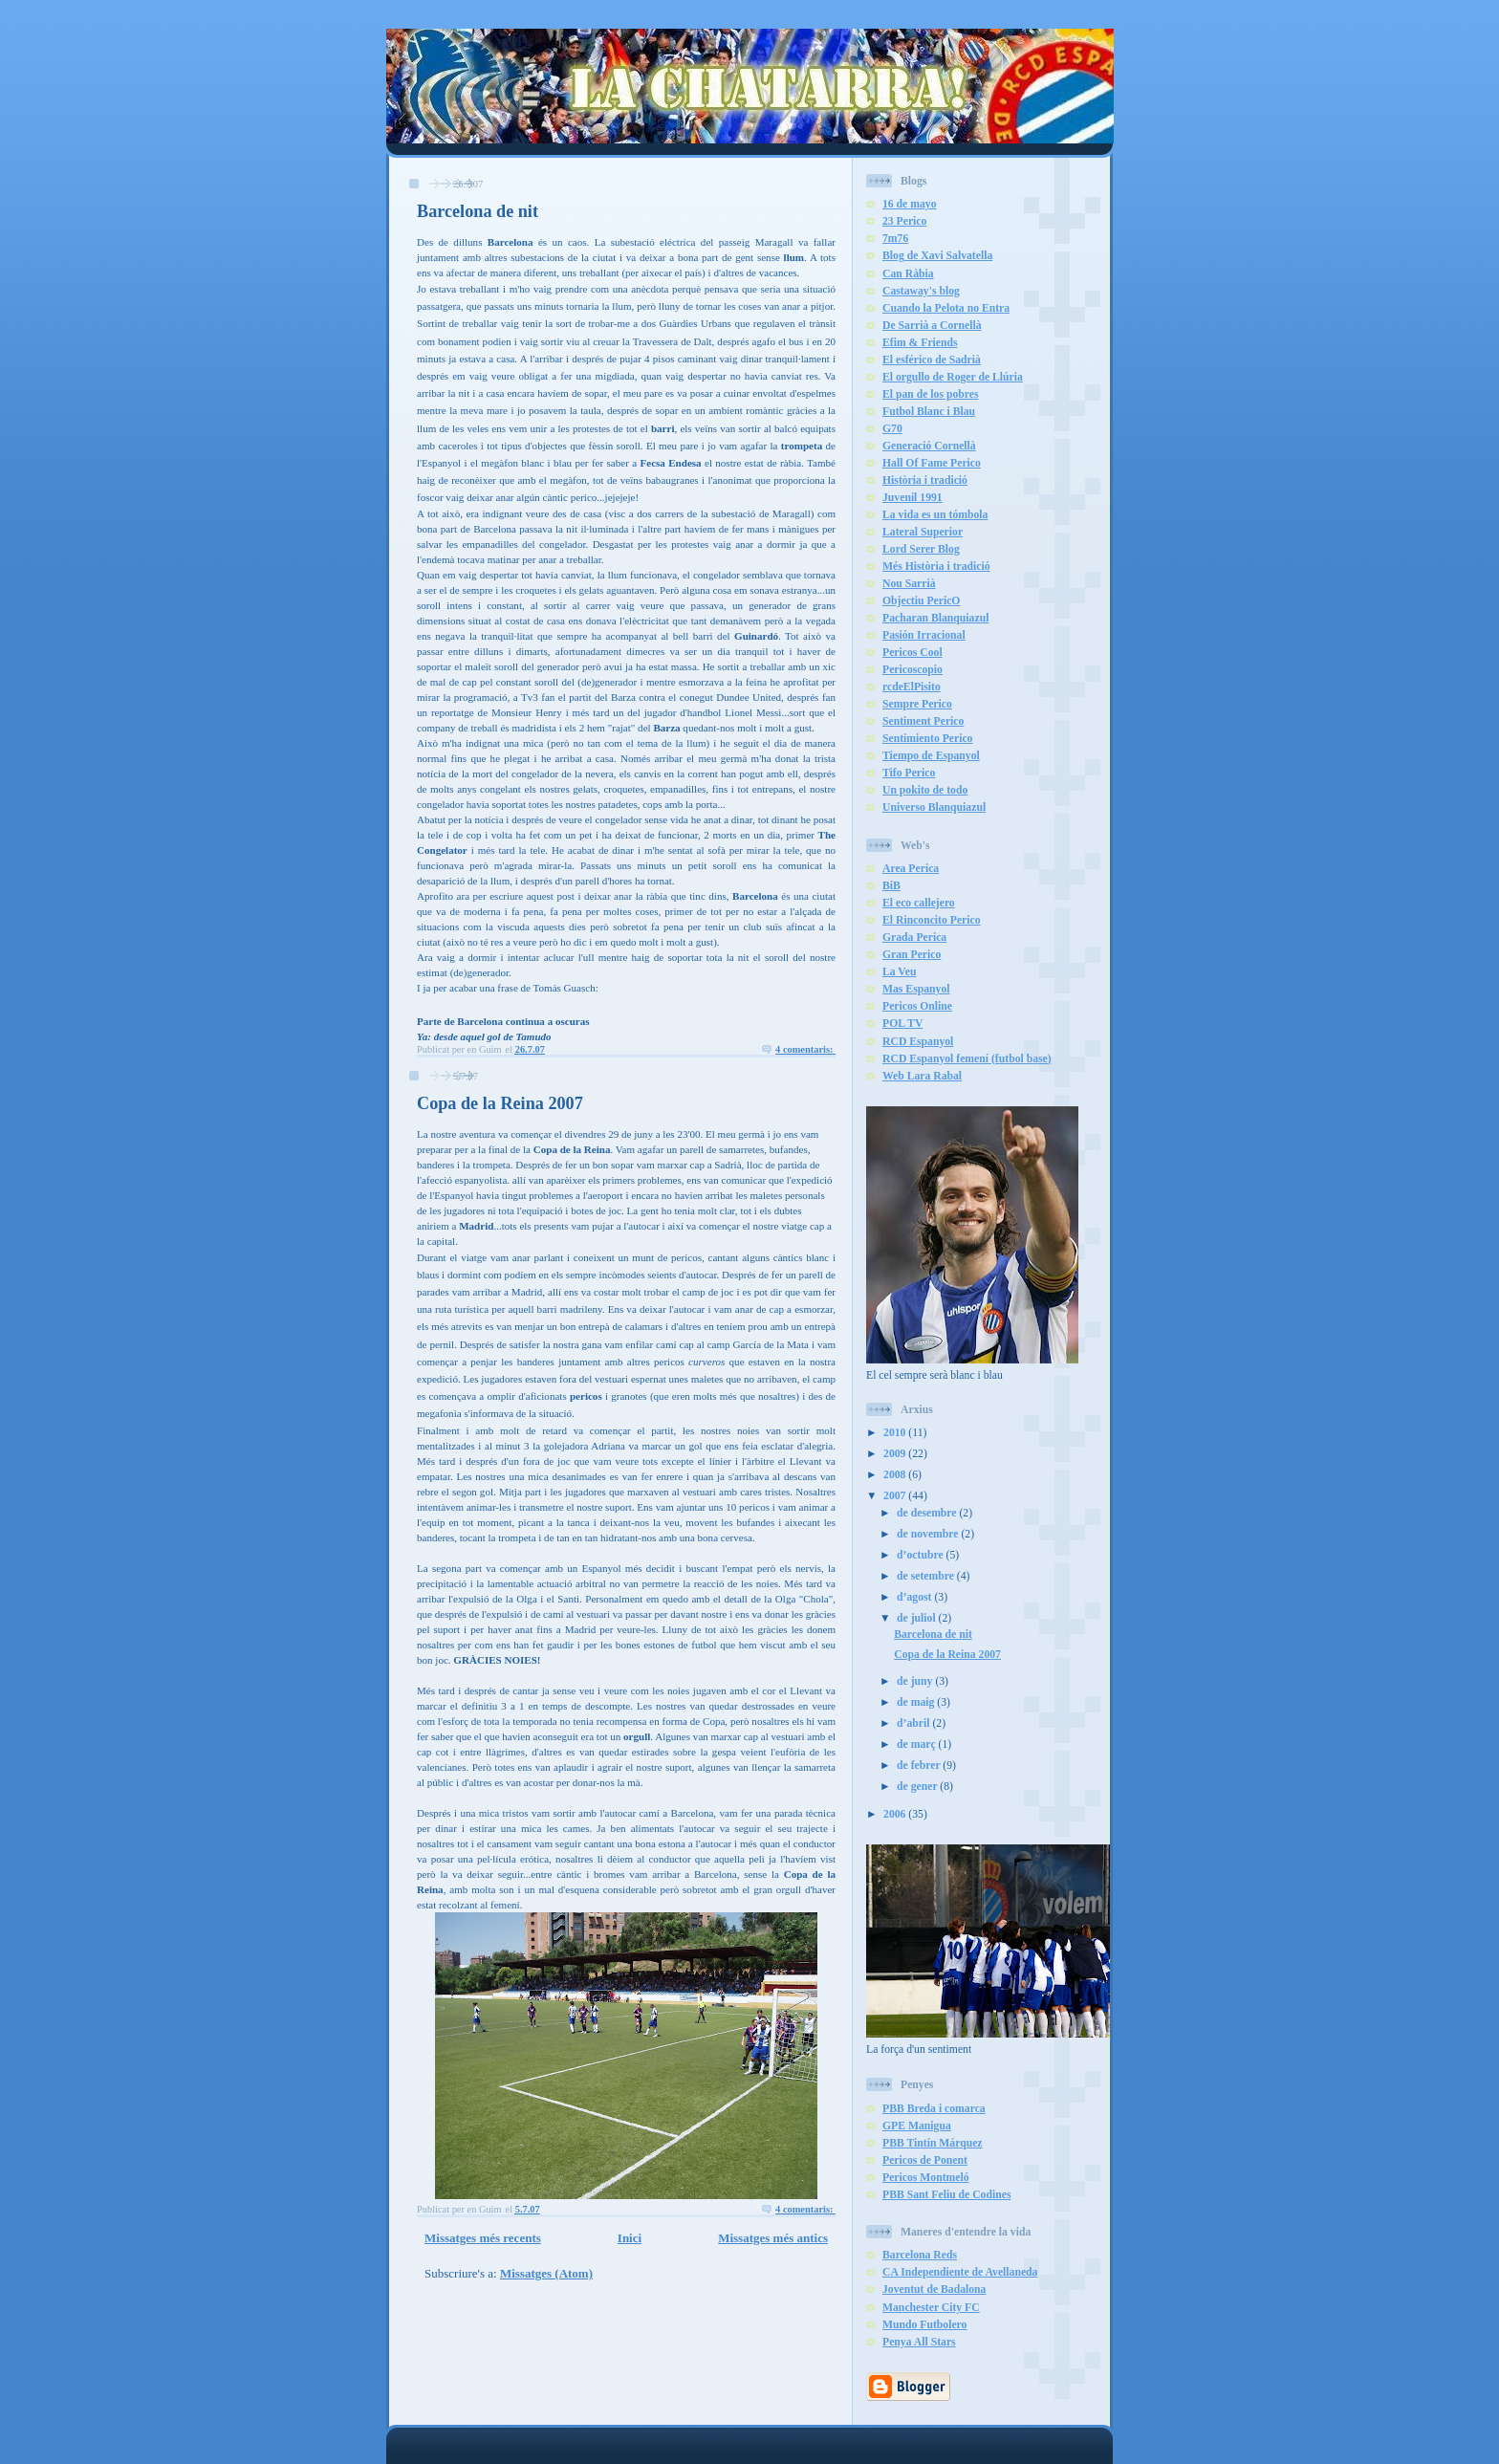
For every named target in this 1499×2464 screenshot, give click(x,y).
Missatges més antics (773, 2238)
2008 (895, 1475)
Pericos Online (917, 1006)
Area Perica (910, 868)
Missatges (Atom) (546, 2273)
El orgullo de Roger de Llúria (952, 377)
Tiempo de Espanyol (931, 756)
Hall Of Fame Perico (931, 463)
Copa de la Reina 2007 (500, 1103)
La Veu (899, 972)
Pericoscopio (912, 670)
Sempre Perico (917, 704)
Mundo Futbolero (924, 2325)
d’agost (915, 1597)
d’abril (914, 1723)
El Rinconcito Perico (931, 920)
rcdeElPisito (911, 687)
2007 (895, 1496)
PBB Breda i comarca (934, 2109)
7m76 (895, 238)
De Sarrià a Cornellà (932, 325)
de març (918, 1744)
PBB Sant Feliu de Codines (946, 2195)
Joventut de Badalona (934, 2289)
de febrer (920, 1765)
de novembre (929, 1534)
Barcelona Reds (919, 2255)
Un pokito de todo (924, 790)
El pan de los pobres (930, 394)
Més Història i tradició (936, 566)
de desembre (928, 1513)
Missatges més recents (482, 2238)
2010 (895, 1433)
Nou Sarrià (909, 584)
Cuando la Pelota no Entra (946, 308)
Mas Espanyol (915, 989)
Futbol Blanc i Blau (928, 411)
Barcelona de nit (477, 211)
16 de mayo (909, 204)
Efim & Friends (920, 343)
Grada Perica (914, 937)
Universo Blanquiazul (934, 807)
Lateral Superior (922, 532)
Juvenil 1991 (912, 497)
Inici (629, 2238)
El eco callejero (918, 903)
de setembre (927, 1576)
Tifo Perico (908, 773)
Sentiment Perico (923, 721)
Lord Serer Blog (921, 549)
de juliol (918, 1618)
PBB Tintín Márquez (932, 2143)
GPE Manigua (916, 2126)
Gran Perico (911, 955)
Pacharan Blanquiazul (935, 618)
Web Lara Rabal (922, 1076)
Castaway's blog (921, 291)
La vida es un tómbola (935, 515)
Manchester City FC (931, 2307)
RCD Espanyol (917, 1042)
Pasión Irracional (924, 635)
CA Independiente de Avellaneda (959, 2272)
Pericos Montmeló (925, 2177)
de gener (918, 1786)
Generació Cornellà (929, 446)
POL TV (902, 1023)
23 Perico (904, 221)
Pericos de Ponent (924, 2160)
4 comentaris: (805, 1049)
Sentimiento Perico (927, 738)
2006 (895, 1814)
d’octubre (921, 1555)
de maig (917, 1702)
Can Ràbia (908, 274)
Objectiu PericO (921, 601)
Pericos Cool (912, 652)
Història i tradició (924, 480)
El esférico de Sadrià (931, 360)
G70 (892, 429)
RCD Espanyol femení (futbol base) (967, 1059)
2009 (895, 1454)
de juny (916, 1681)
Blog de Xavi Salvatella (937, 256)
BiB (891, 886)
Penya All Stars (919, 2342)
